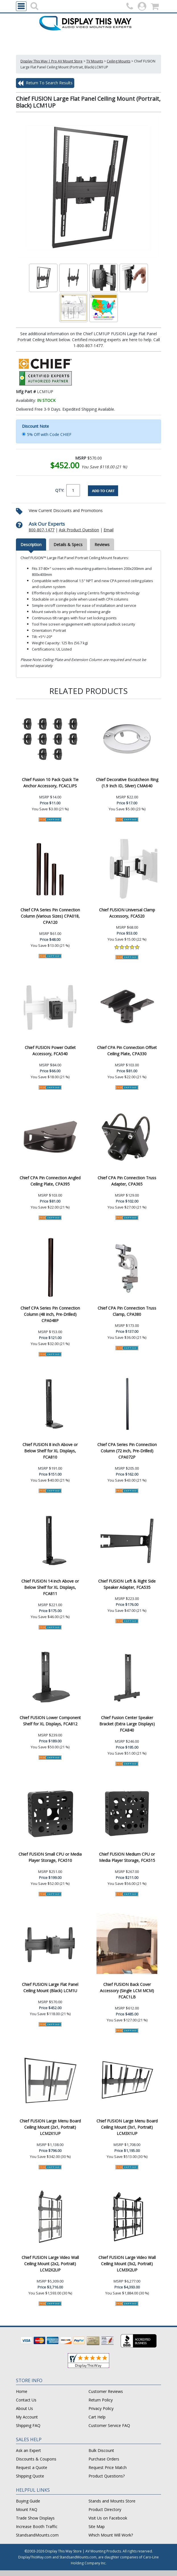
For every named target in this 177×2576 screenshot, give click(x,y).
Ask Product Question (79, 529)
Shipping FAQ (28, 2425)
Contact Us (26, 2400)
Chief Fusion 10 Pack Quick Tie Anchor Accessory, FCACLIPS (50, 782)
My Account (27, 2417)
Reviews (102, 544)
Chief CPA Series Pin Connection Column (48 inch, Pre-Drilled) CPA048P (50, 1314)
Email (109, 529)
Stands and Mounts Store (111, 2501)
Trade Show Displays (35, 2518)
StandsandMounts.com (37, 2535)
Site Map (96, 2526)
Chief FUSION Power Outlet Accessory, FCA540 (50, 1050)
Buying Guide (28, 2501)
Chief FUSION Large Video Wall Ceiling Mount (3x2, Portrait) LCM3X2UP (127, 2264)
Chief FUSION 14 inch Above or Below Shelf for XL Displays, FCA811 (50, 1587)
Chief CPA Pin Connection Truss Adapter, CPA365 (127, 1181)
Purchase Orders (103, 2459)
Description (31, 544)
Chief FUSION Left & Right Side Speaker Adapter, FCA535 (127, 1584)
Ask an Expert (28, 2450)
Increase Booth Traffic (36, 2526)
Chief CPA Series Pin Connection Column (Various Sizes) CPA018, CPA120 (50, 916)
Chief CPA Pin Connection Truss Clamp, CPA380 (127, 1311)
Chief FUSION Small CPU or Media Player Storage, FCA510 (50, 1857)
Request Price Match (107, 2467)
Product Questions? (106, 2476)
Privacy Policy (101, 2408)
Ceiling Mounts (118, 61)
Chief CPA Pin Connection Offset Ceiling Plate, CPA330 (127, 1050)
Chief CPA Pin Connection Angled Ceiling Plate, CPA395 (50, 1181)
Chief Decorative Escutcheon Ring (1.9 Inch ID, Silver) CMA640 (127, 782)
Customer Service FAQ (109, 2425)
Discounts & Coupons (36, 2459)
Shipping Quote (30, 2476)
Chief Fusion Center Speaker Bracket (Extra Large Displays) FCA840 (127, 1724)
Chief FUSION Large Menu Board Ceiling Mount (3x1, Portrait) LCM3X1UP (127, 2127)
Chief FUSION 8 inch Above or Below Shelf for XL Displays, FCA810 (50, 1451)
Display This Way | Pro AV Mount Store (51, 61)
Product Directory (104, 2509)
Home (21, 2391)
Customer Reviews (105, 2391)
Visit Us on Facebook (107, 2518)
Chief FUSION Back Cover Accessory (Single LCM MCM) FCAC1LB (127, 1991)
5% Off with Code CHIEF (49, 434)
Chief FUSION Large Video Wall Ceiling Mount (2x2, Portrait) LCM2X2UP (50, 2264)
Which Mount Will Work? (110, 2535)
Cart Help (97, 2417)
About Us (24, 2408)
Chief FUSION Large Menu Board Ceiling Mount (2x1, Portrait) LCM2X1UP (50, 2127)
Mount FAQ (26, 2509)
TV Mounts (94, 61)
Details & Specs (68, 544)
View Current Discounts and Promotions (66, 510)
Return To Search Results (45, 83)
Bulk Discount (101, 2450)
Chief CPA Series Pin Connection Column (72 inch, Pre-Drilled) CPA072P (127, 1451)
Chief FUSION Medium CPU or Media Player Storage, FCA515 (127, 1857)
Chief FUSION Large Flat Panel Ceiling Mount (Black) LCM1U (50, 1987)
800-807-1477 (41, 529)
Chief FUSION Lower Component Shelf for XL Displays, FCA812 (50, 1721)
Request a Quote (31, 2467)
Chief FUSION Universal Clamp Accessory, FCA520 (127, 913)
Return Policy (100, 2400)
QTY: (59, 490)
